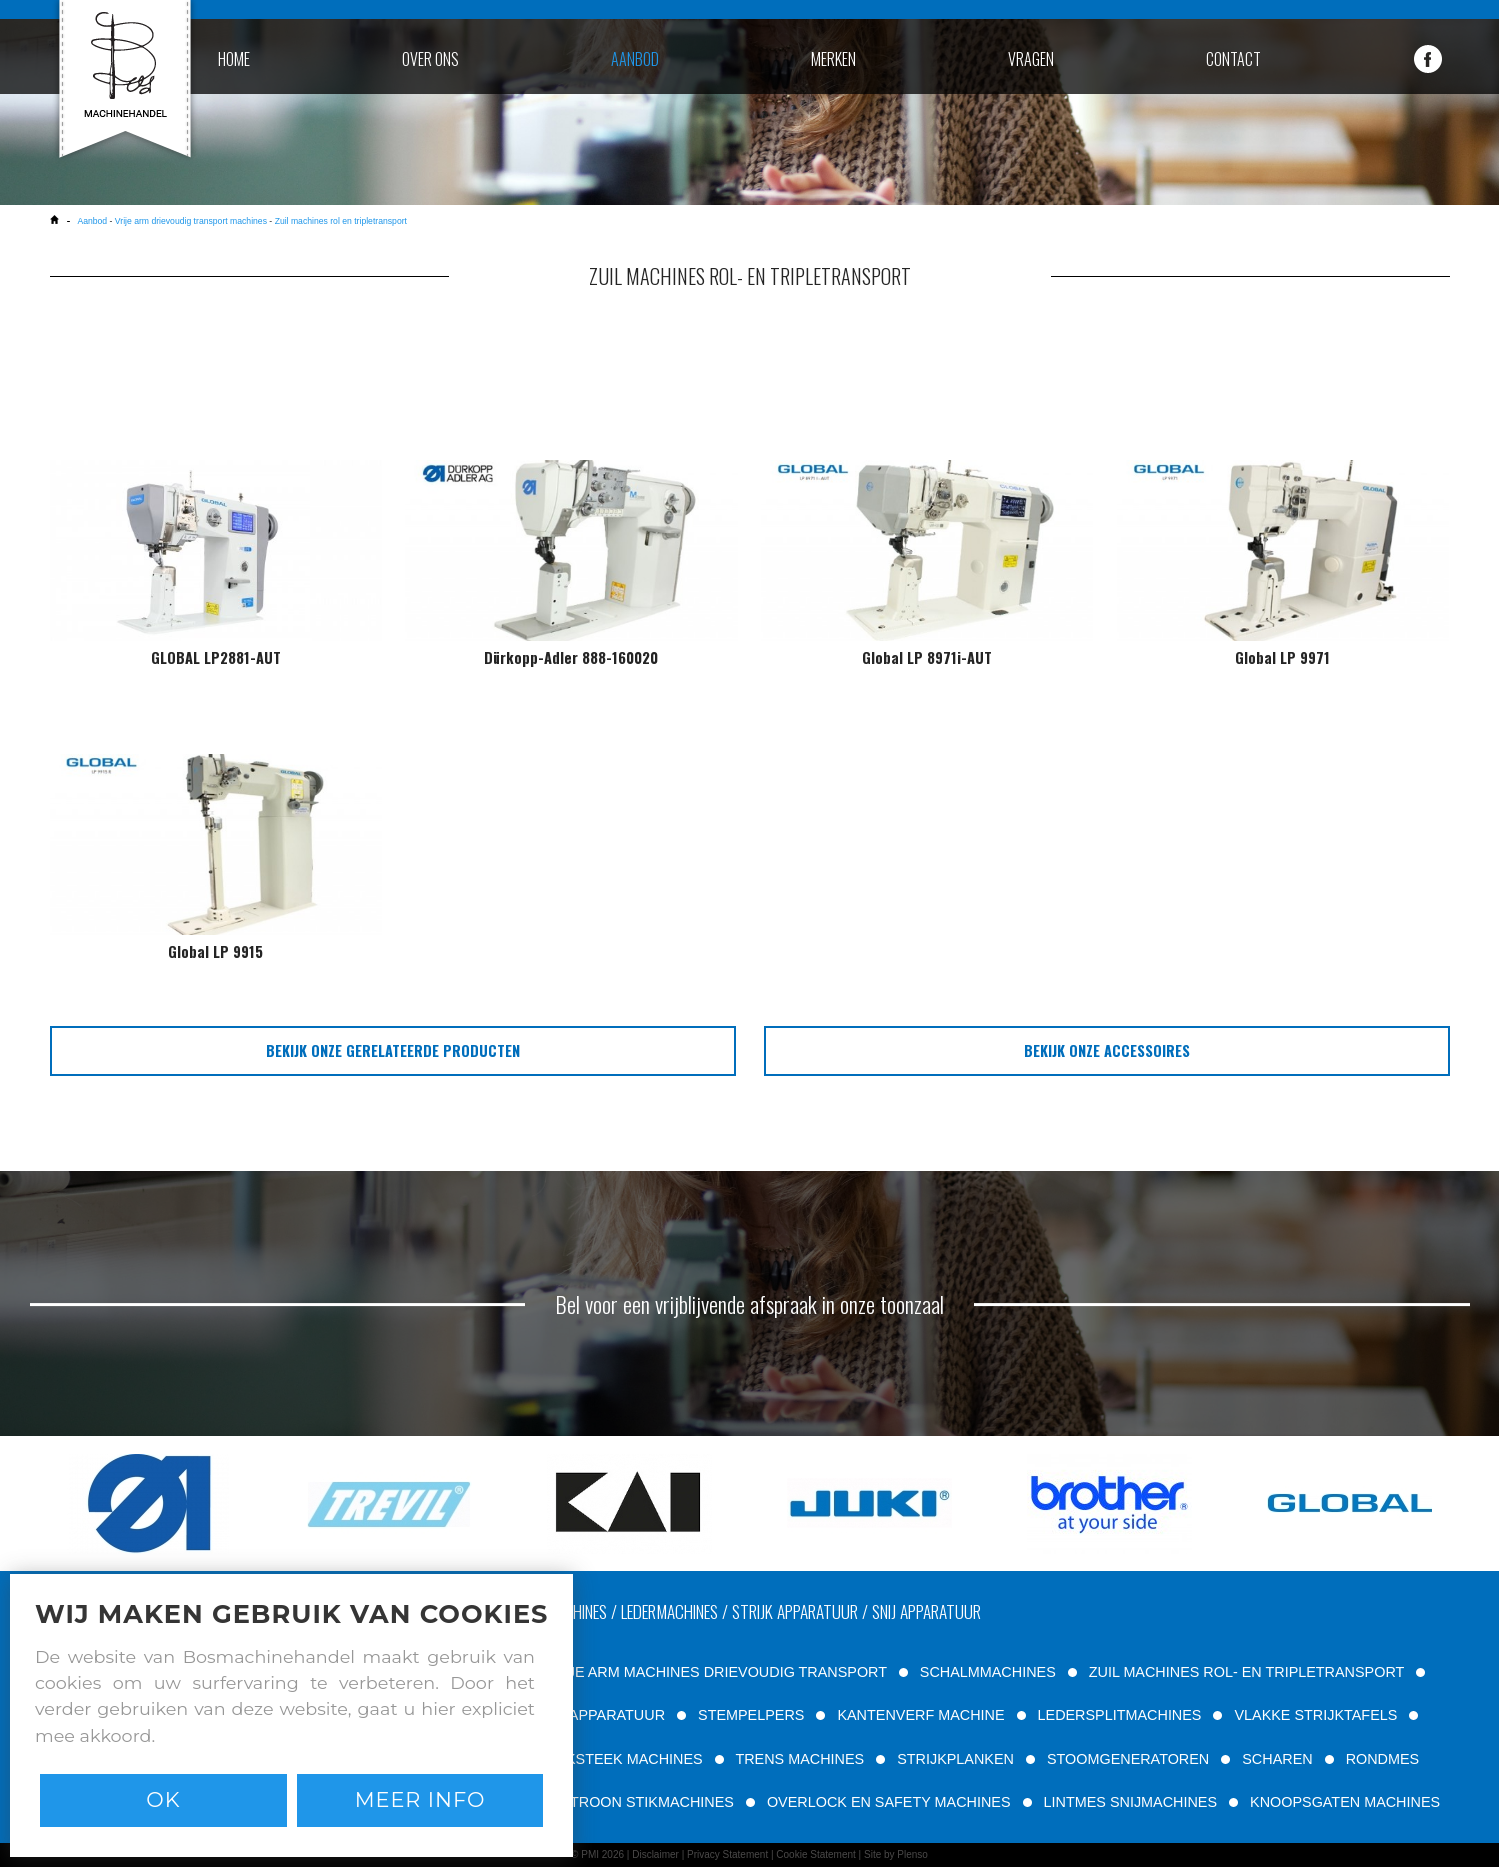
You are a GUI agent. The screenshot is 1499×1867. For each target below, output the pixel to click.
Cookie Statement (816, 1854)
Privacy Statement (727, 1854)
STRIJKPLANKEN (955, 1759)
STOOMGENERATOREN (1128, 1759)
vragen (1031, 59)
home (234, 59)
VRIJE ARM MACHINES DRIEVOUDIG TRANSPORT (715, 1672)
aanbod (635, 59)
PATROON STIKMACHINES (643, 1802)
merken (833, 59)
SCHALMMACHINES (988, 1672)
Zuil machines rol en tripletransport (341, 221)
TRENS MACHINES (799, 1759)
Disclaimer (655, 1854)
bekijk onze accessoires (1107, 1050)
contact (1233, 59)
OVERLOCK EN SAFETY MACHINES (889, 1802)
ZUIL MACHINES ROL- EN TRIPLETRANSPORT (1246, 1672)
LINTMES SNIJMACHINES (1131, 1802)
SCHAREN (1277, 1759)
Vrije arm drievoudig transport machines (191, 221)
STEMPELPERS (751, 1715)
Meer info (420, 1799)
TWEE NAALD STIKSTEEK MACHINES (574, 1759)
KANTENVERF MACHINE (920, 1715)
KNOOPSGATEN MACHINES (1345, 1802)
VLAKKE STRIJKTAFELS (1315, 1715)
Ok (163, 1799)
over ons (430, 59)
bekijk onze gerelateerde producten (393, 1050)
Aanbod (92, 221)
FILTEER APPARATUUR (587, 1715)
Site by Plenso (896, 1854)
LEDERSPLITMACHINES (1120, 1715)
